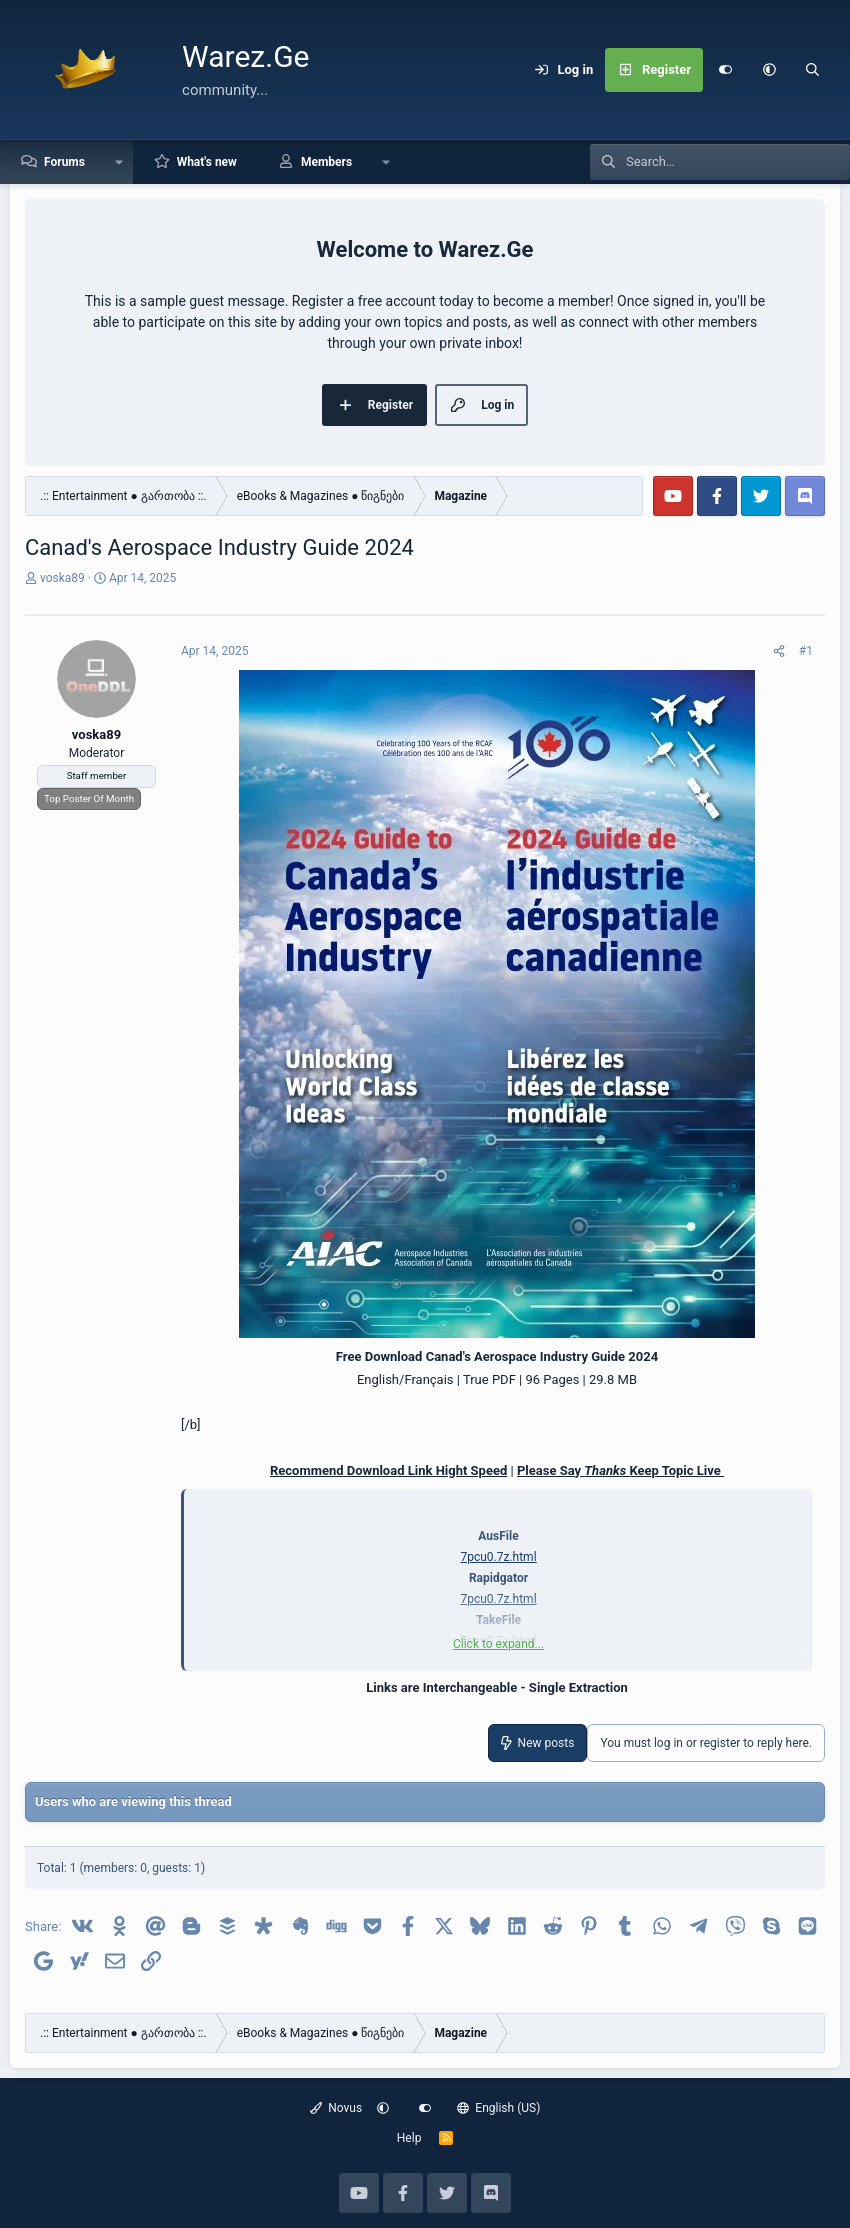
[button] (769, 70)
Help (409, 2138)
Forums (64, 162)
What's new (207, 162)
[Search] (813, 70)
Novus (336, 2108)
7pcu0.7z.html (498, 1557)
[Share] (779, 651)
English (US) (499, 2108)
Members (326, 162)
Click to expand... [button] (498, 1644)
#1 (806, 651)
